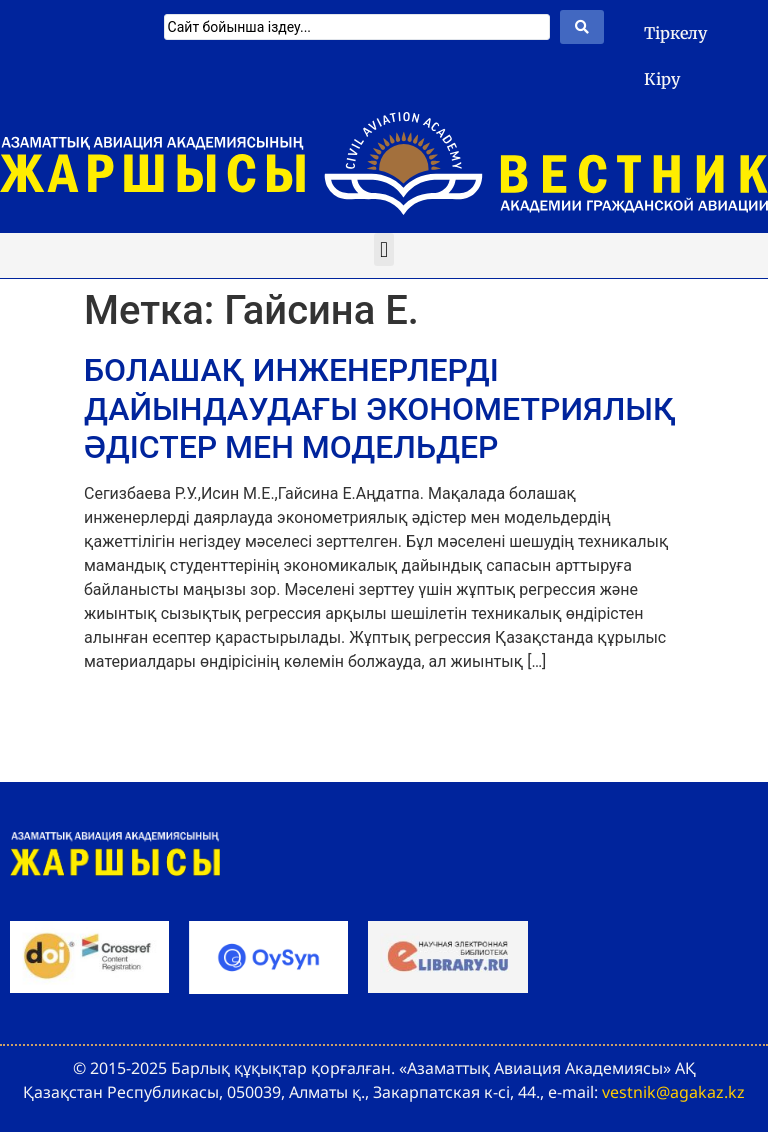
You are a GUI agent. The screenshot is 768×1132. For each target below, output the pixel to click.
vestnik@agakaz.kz (673, 1092)
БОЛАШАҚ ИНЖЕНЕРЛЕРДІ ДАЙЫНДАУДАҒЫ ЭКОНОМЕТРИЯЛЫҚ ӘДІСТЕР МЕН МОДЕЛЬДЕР (380, 408)
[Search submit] (582, 27)
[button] (383, 249)
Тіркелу (675, 33)
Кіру (662, 79)
